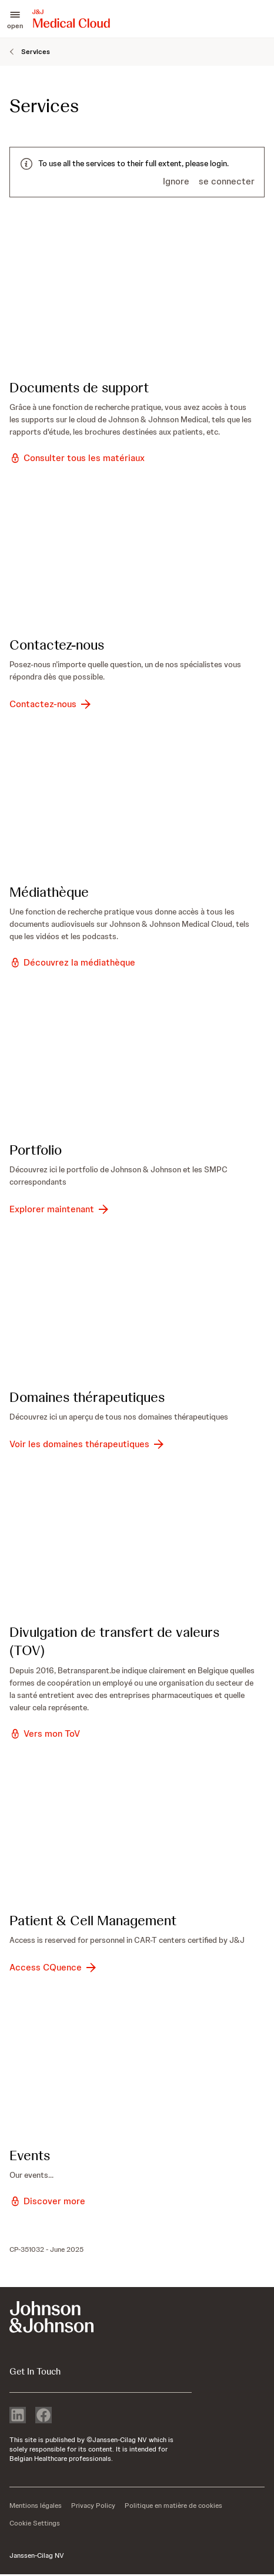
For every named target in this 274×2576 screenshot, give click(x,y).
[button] (15, 19)
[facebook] (43, 2416)
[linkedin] (17, 2416)
